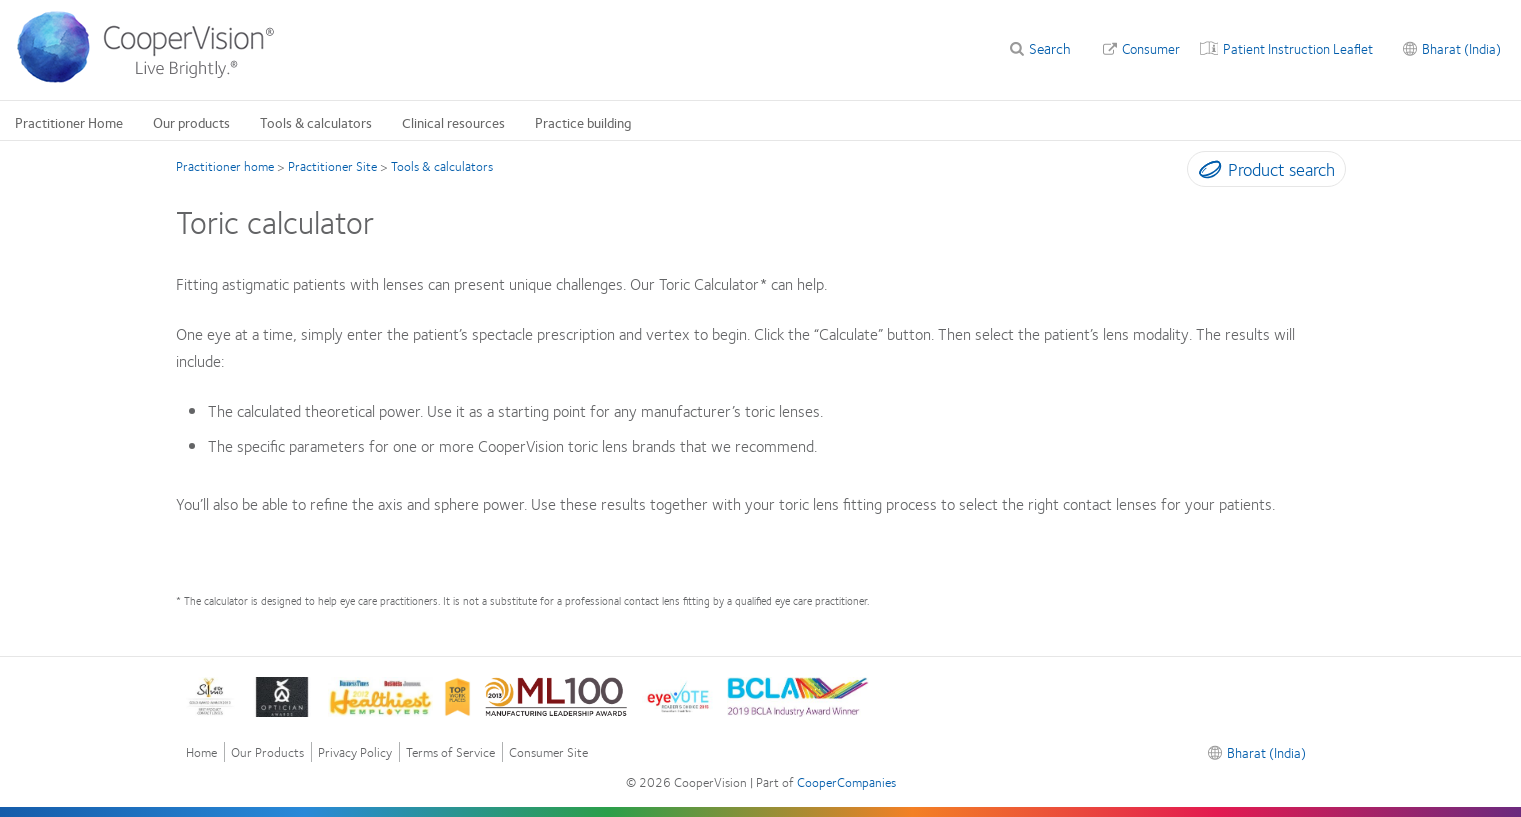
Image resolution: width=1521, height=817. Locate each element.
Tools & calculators (316, 122)
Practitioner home (225, 166)
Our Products (267, 752)
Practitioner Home (69, 122)
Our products (191, 122)
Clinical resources (453, 122)
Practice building (583, 122)
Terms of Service (450, 752)
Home (201, 752)
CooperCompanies (846, 782)
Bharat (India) (1461, 48)
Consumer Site (548, 752)
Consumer (1151, 48)
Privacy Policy (355, 752)
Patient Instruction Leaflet (1298, 48)
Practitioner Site (332, 166)
